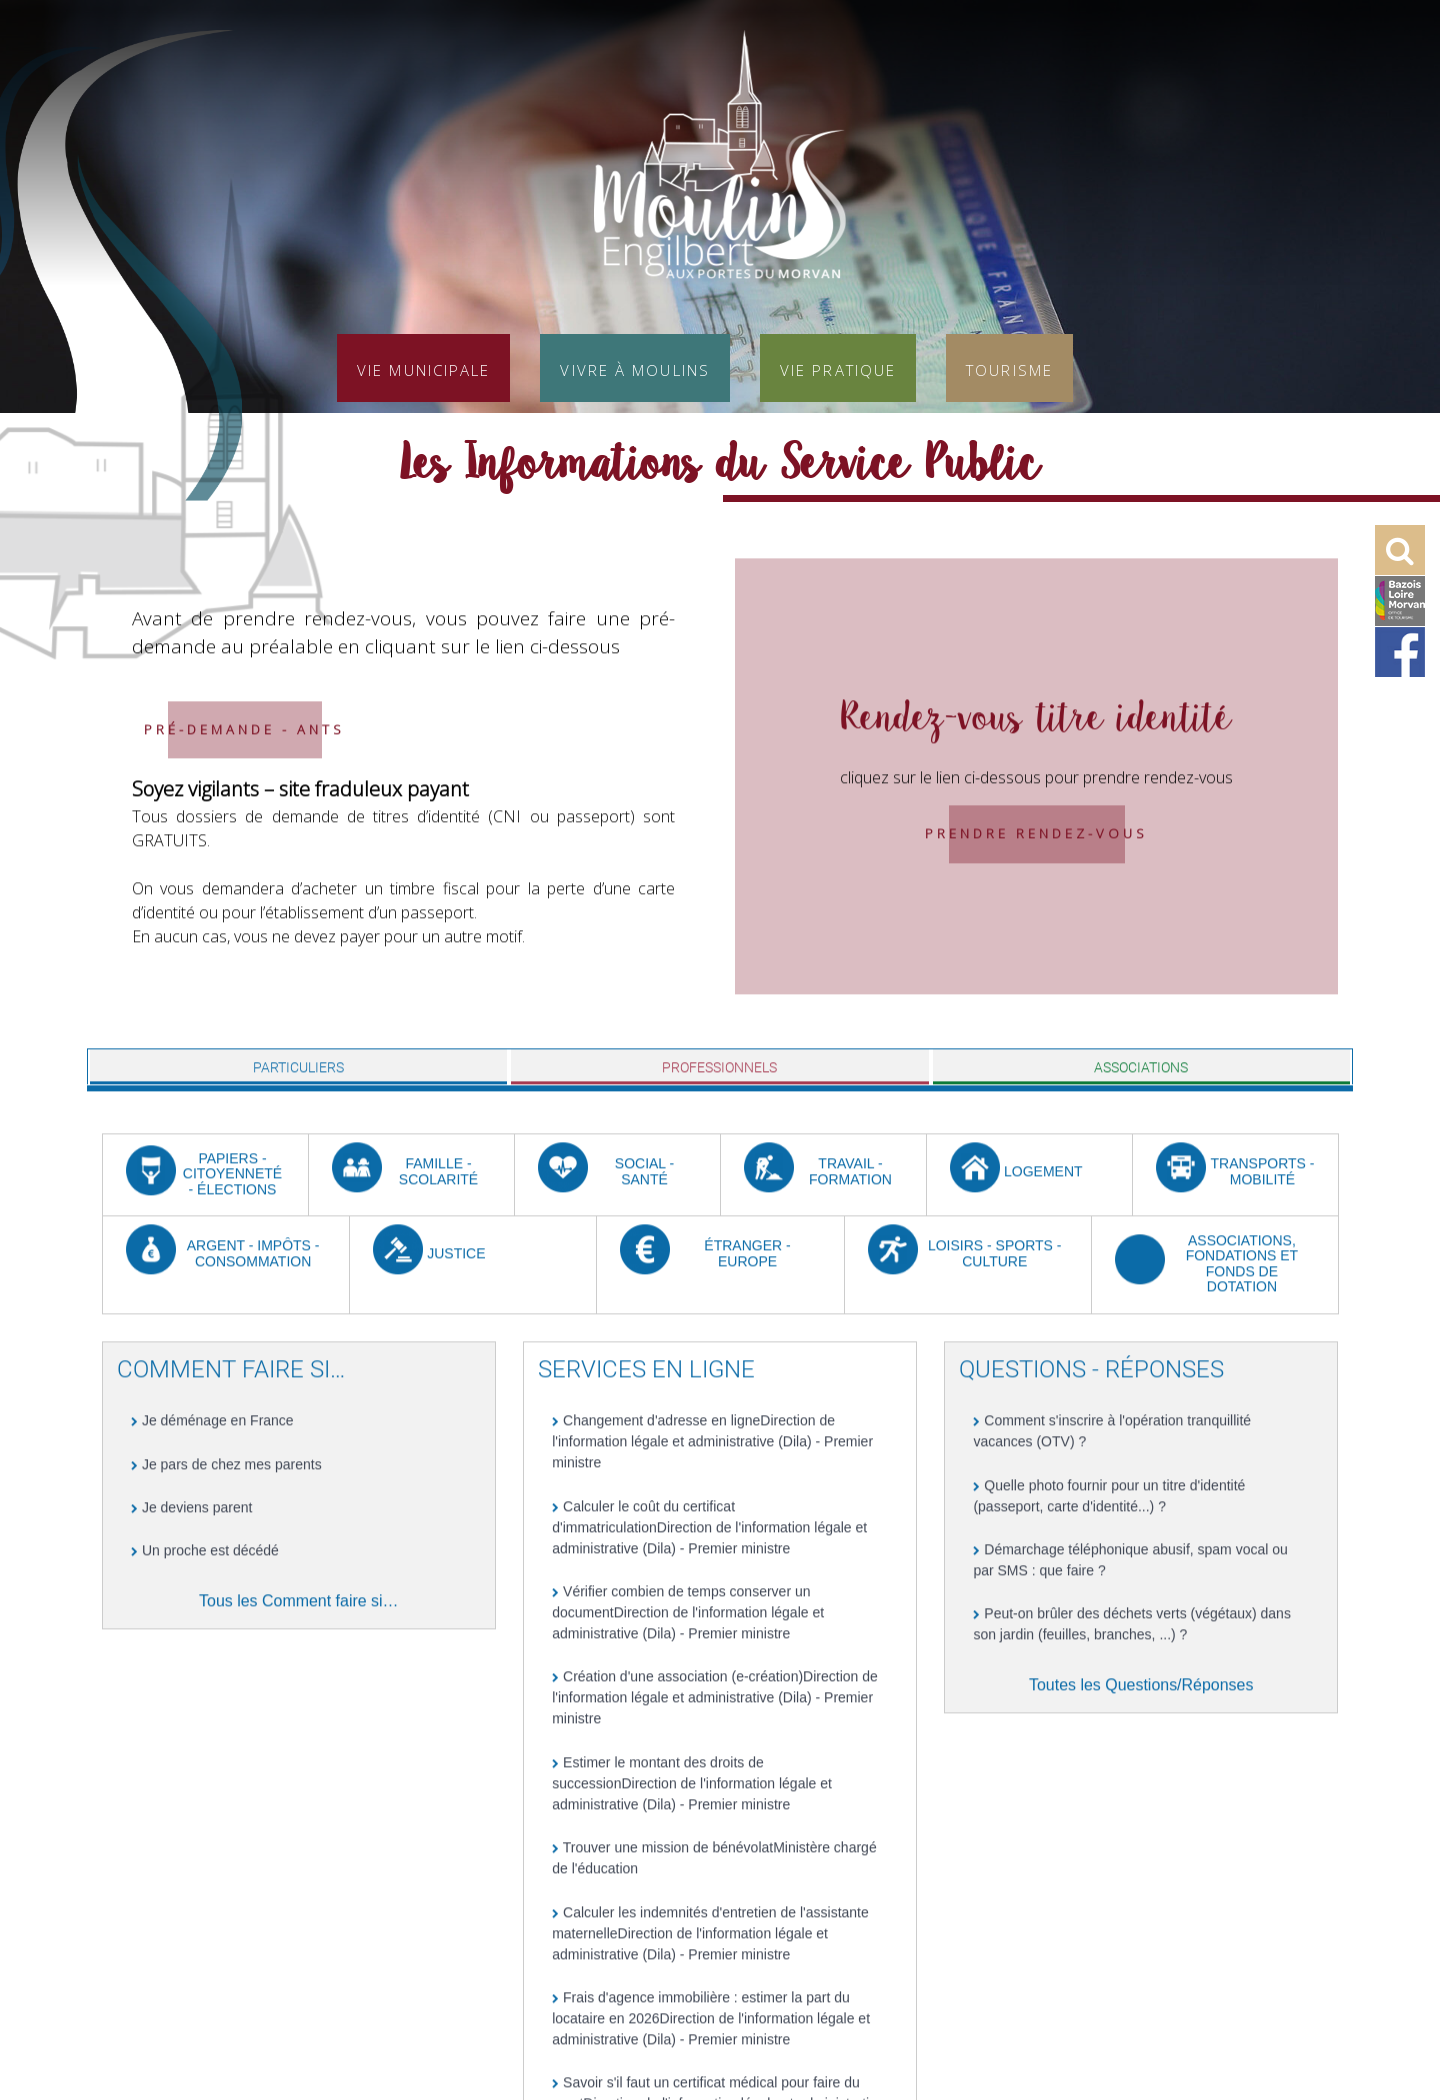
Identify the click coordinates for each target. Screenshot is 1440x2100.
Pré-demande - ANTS (244, 782)
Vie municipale (423, 368)
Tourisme (1009, 368)
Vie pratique (838, 368)
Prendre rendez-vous (1036, 887)
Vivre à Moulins (635, 368)
